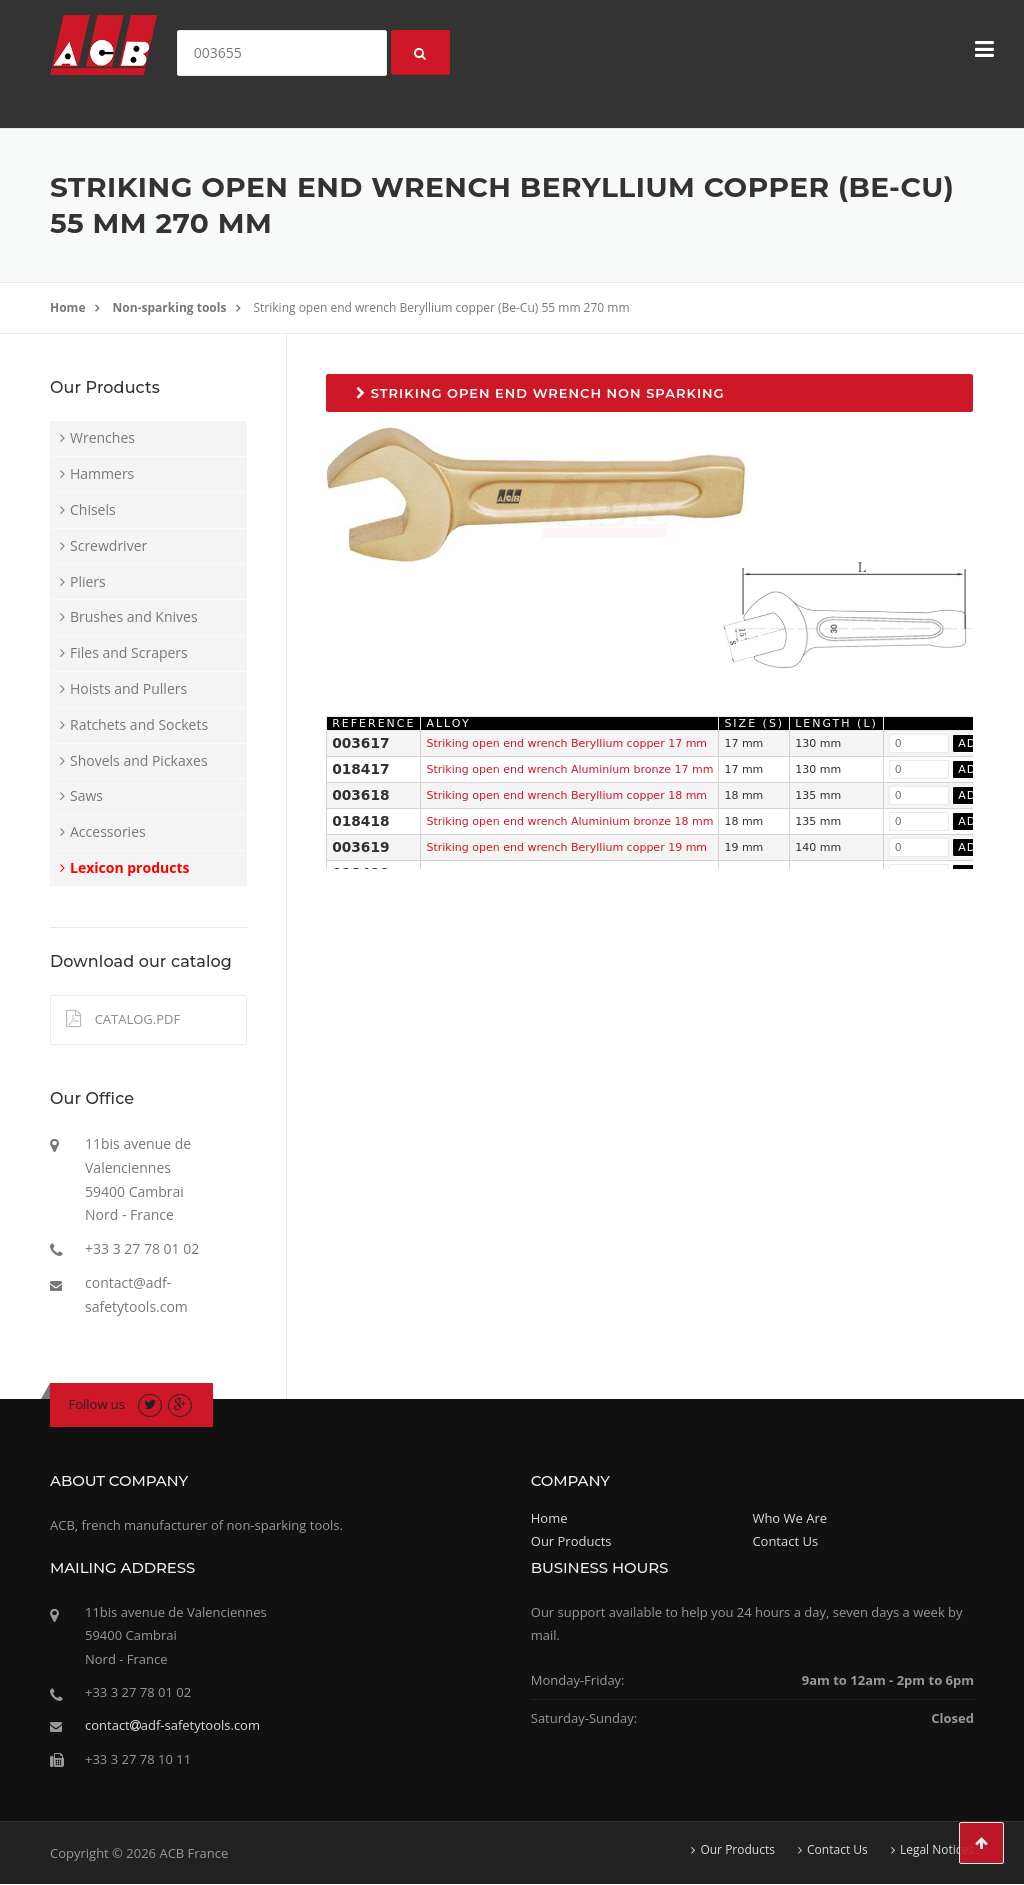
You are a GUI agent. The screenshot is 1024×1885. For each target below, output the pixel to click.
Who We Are (789, 1518)
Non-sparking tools (170, 307)
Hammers (102, 473)
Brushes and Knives (134, 616)
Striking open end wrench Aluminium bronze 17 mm (569, 769)
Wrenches (102, 437)
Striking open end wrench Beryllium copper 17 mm (566, 743)
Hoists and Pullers (128, 688)
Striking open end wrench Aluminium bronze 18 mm (569, 821)
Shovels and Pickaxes (139, 760)
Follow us (97, 1404)
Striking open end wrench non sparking (540, 393)
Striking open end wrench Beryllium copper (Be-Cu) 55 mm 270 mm (442, 307)
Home (67, 307)
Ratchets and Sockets (139, 724)
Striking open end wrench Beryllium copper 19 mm (566, 847)
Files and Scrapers (129, 652)
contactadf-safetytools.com (172, 1725)
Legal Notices (937, 1850)
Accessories (108, 831)
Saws (86, 795)
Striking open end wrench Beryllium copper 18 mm (566, 795)
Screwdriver (108, 545)
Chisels (93, 509)
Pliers (88, 581)
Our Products (571, 1541)
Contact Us (785, 1541)
